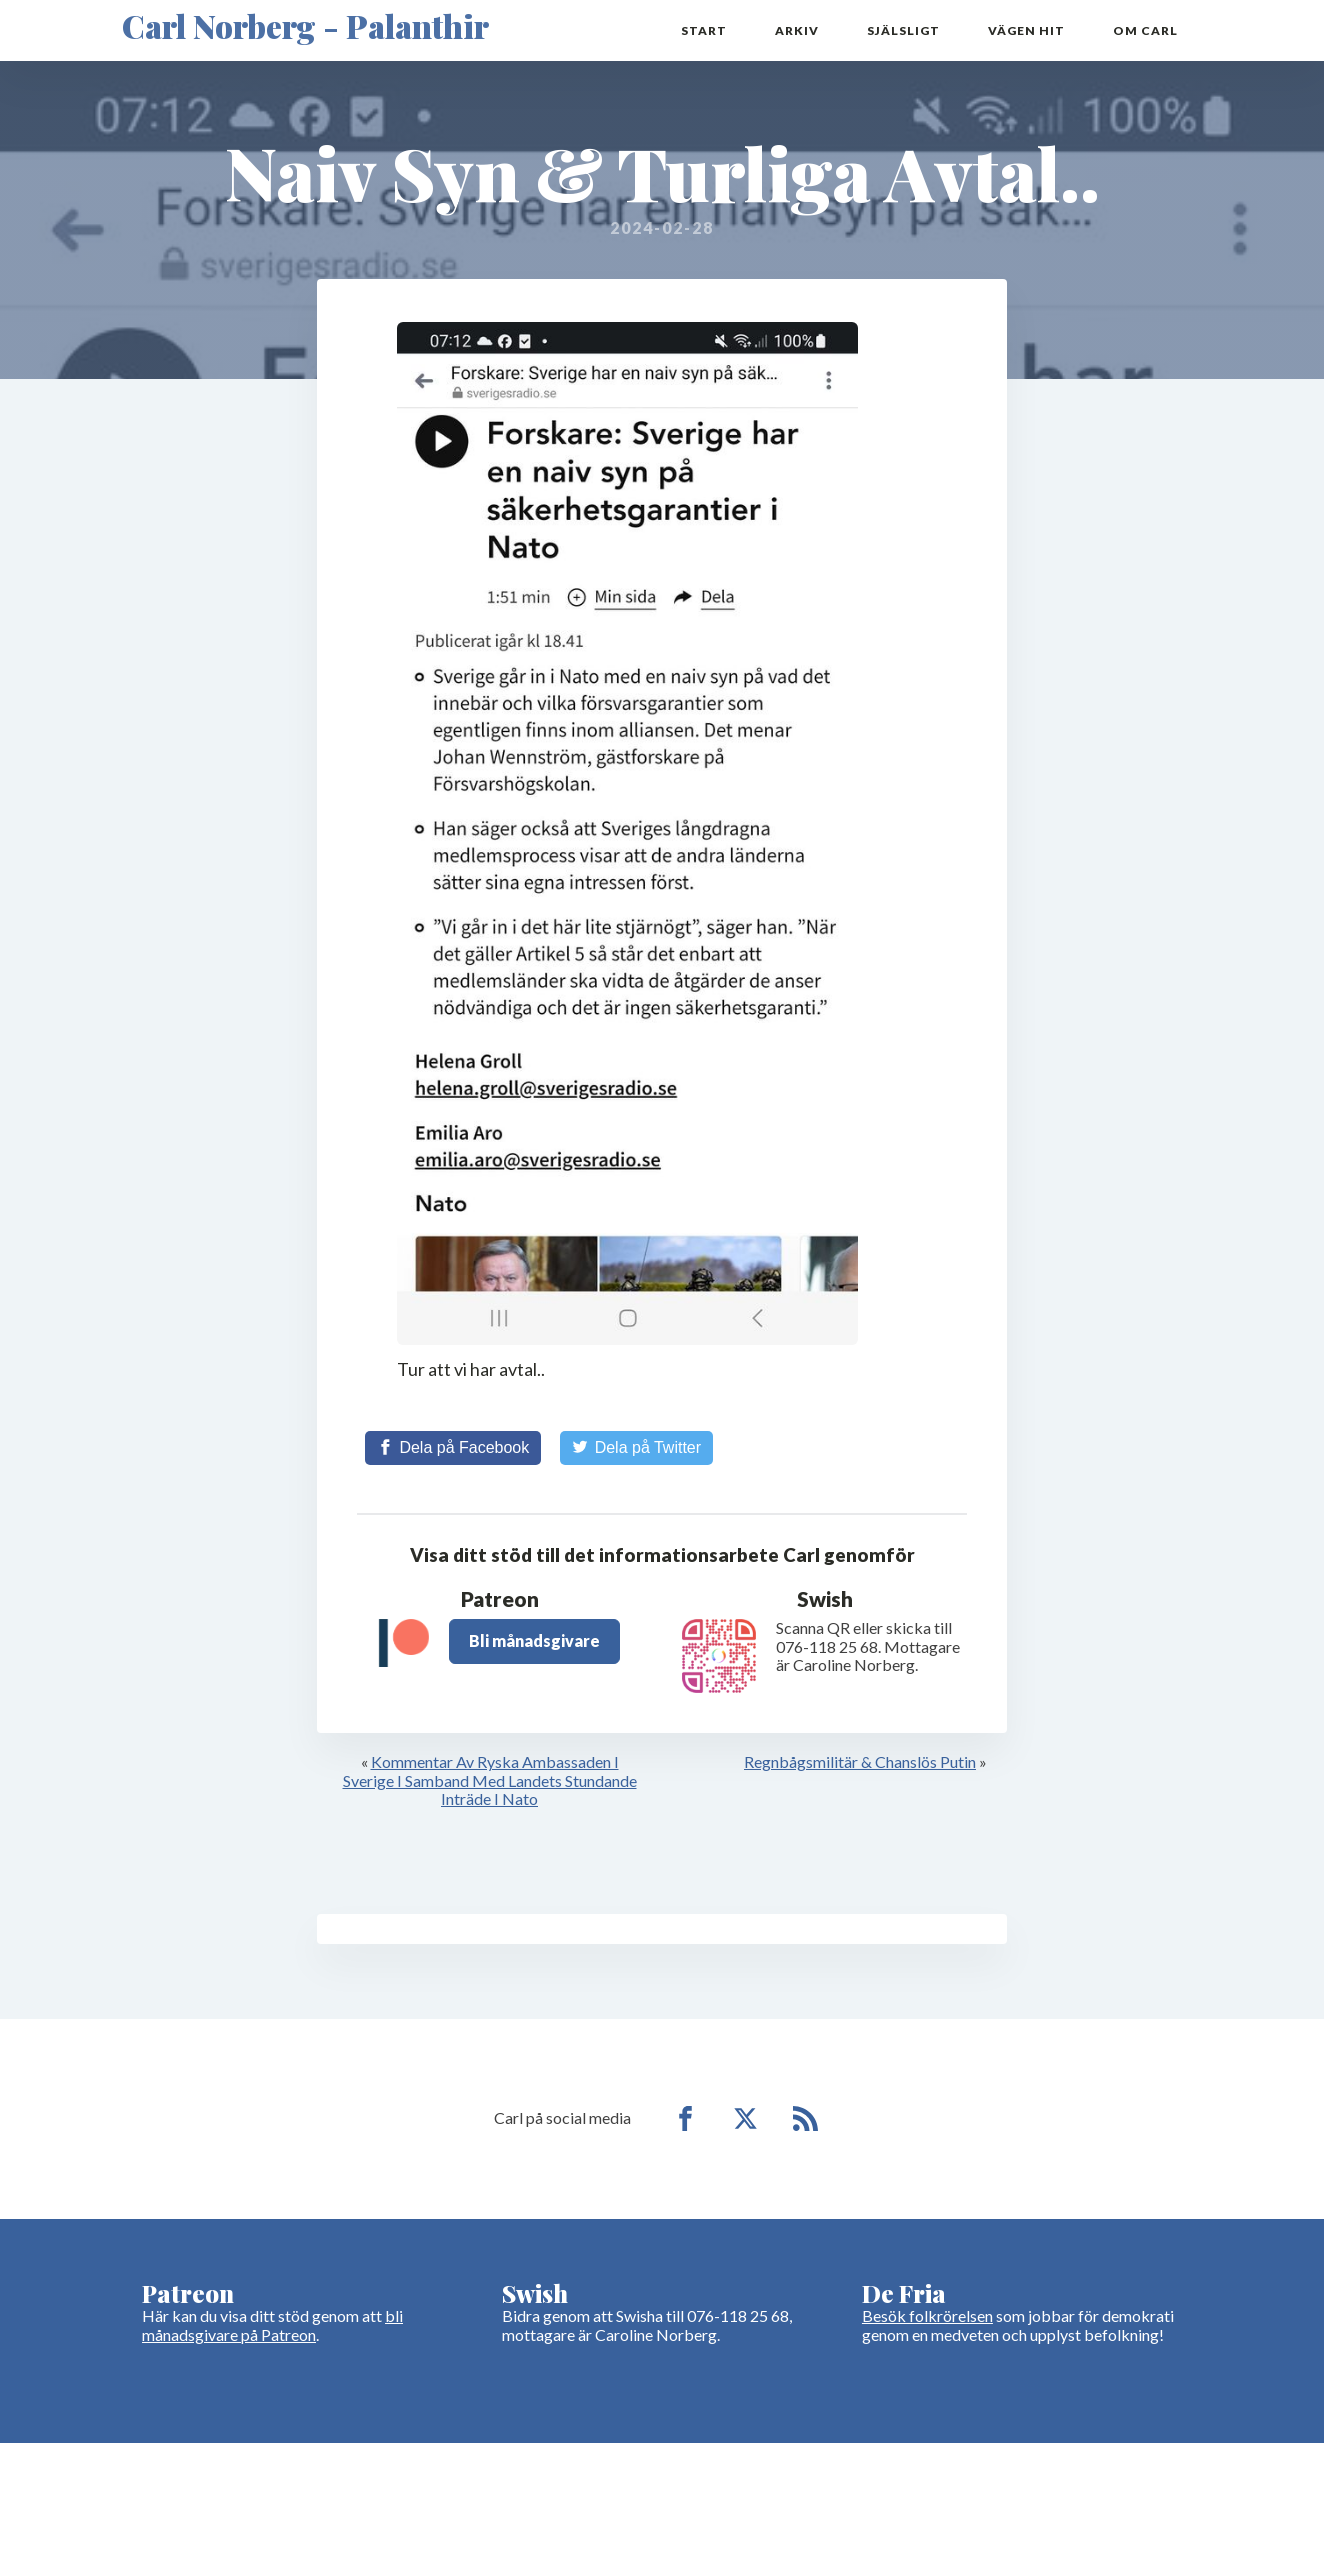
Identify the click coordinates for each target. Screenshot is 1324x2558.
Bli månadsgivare (534, 1640)
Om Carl (1145, 30)
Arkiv (797, 30)
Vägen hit (1026, 30)
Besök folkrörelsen (927, 2315)
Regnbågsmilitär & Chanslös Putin (860, 1761)
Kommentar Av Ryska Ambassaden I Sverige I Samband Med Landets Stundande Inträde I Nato (490, 1780)
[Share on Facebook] (453, 1448)
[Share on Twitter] (636, 1448)
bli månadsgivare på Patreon (272, 2324)
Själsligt (903, 30)
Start (704, 30)
